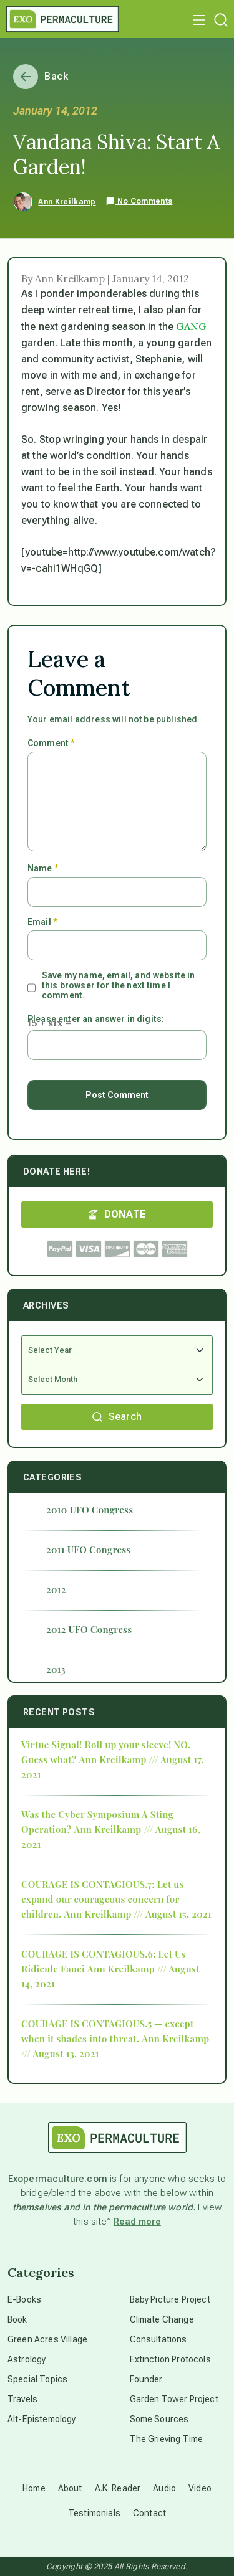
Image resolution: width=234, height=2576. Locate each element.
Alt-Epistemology (41, 2419)
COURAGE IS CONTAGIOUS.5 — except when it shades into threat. (107, 2031)
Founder (146, 2379)
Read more (137, 2222)
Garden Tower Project (174, 2399)
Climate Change (162, 2319)
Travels (22, 2399)
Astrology (26, 2359)
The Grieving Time (166, 2439)
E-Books (24, 2299)
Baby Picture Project (170, 2299)
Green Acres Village (47, 2339)
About (70, 2488)
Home (34, 2488)
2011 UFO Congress (88, 1549)
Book (17, 2319)
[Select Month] (117, 1380)
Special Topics (37, 2379)
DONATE (117, 1214)
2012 (56, 1589)
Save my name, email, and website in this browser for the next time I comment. (118, 985)
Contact (149, 2513)
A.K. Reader (118, 2488)
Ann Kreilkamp (66, 201)
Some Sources (159, 2419)
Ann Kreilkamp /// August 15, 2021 (137, 1914)
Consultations (158, 2339)
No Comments (139, 201)
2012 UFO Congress (89, 1629)
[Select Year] (117, 1350)
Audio (164, 2488)
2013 (56, 1669)
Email (42, 922)
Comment (50, 743)
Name (42, 868)
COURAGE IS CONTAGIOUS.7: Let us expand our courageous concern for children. (102, 1899)
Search (117, 1417)
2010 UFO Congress (89, 1509)
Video (200, 2488)
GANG (191, 326)
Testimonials (94, 2513)
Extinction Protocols (170, 2359)
